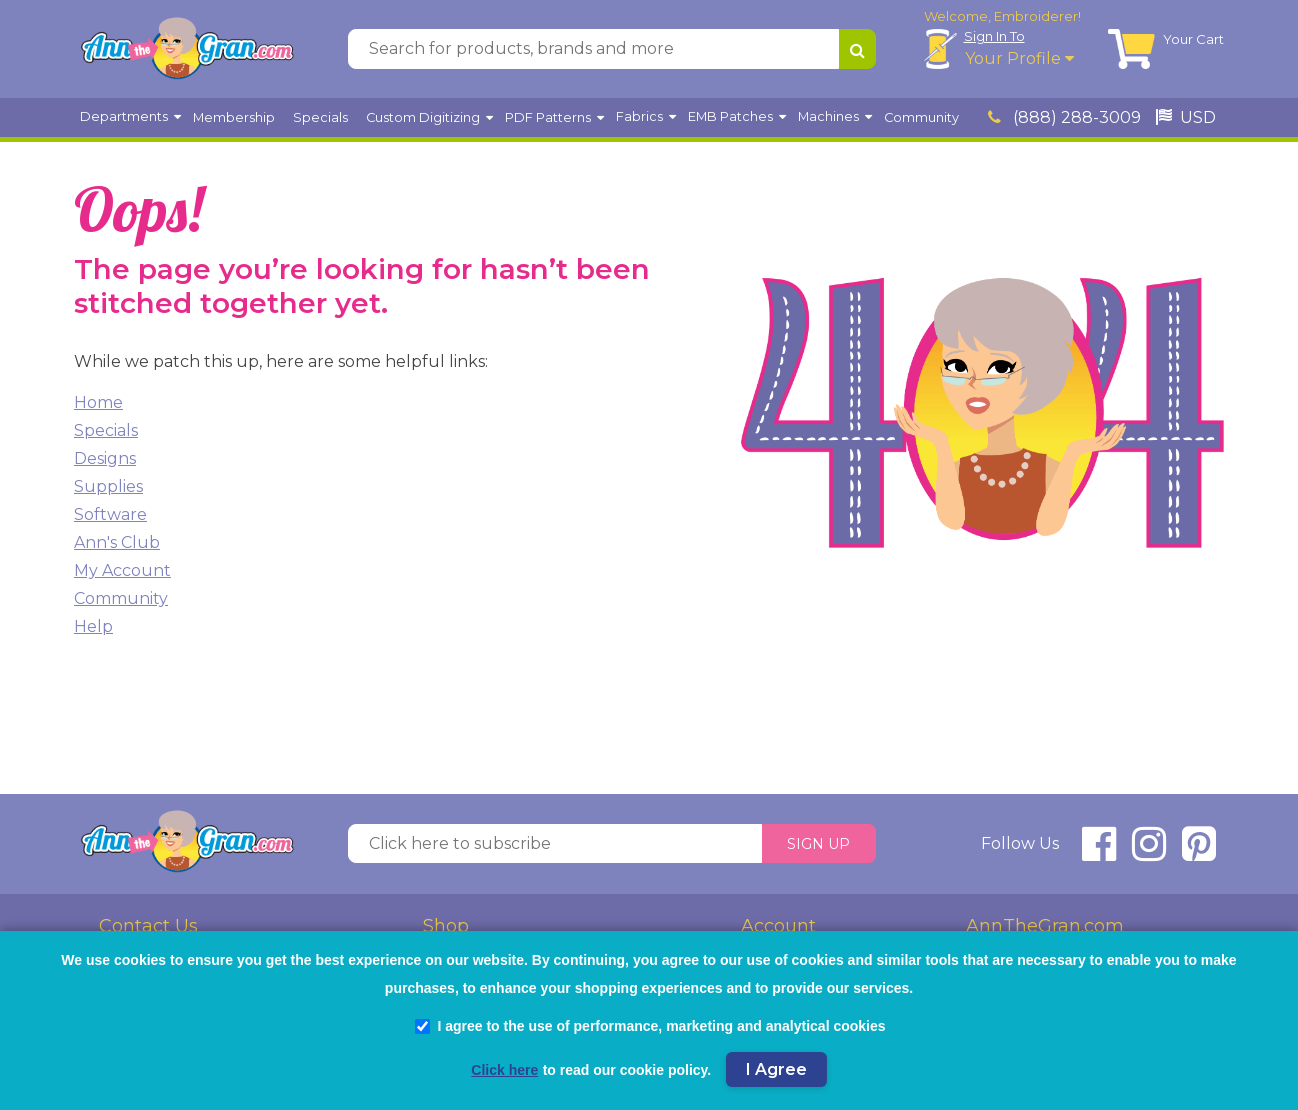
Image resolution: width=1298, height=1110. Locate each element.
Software (110, 514)
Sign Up (818, 844)
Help (93, 626)
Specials (106, 430)
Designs (105, 458)
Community (121, 598)
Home (98, 402)
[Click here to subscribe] (555, 844)
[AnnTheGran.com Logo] (187, 49)
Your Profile (1019, 58)
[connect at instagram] (1149, 852)
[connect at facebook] (1099, 852)
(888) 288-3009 (1064, 117)
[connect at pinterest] (1199, 852)
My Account (122, 570)
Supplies (108, 486)
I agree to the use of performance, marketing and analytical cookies (650, 1026)
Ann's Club (117, 542)
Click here (504, 1070)
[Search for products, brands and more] (593, 49)
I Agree (776, 1069)
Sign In (994, 36)
